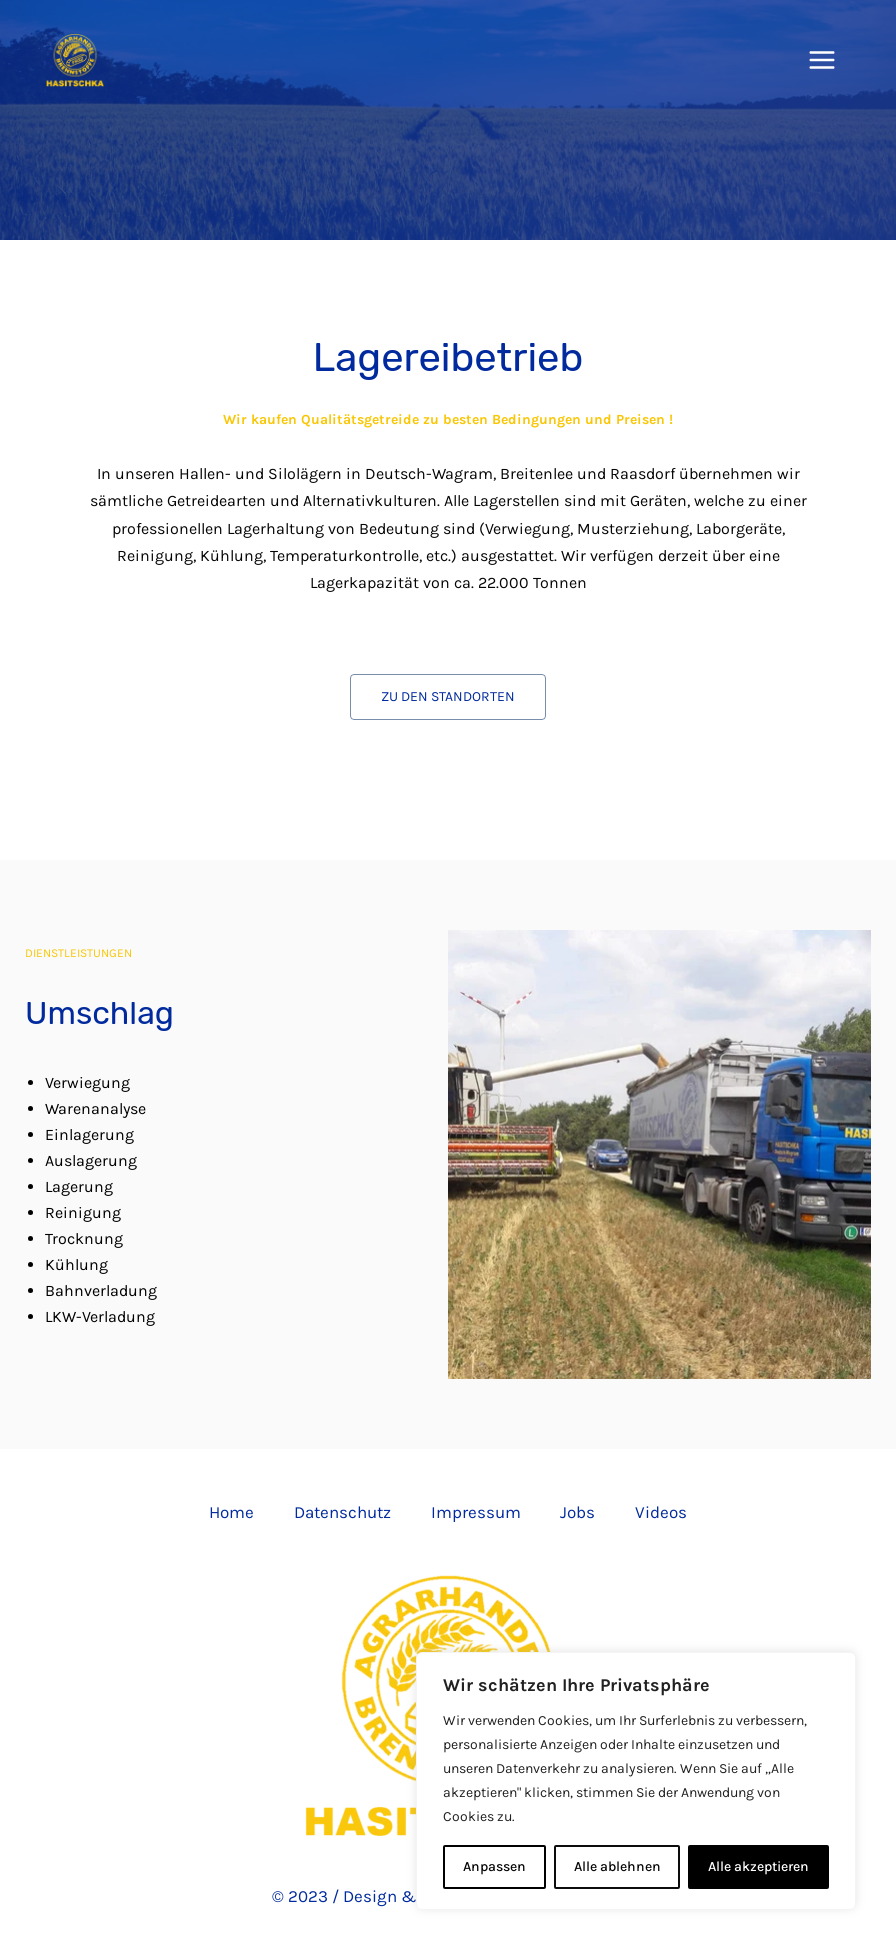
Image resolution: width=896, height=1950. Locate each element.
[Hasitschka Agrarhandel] (75, 60)
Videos (662, 1512)
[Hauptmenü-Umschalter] (823, 60)
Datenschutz (342, 1512)
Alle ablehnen (617, 1866)
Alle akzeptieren (758, 1866)
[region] (636, 1781)
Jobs (578, 1512)
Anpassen (494, 1866)
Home (231, 1512)
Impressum (476, 1512)
